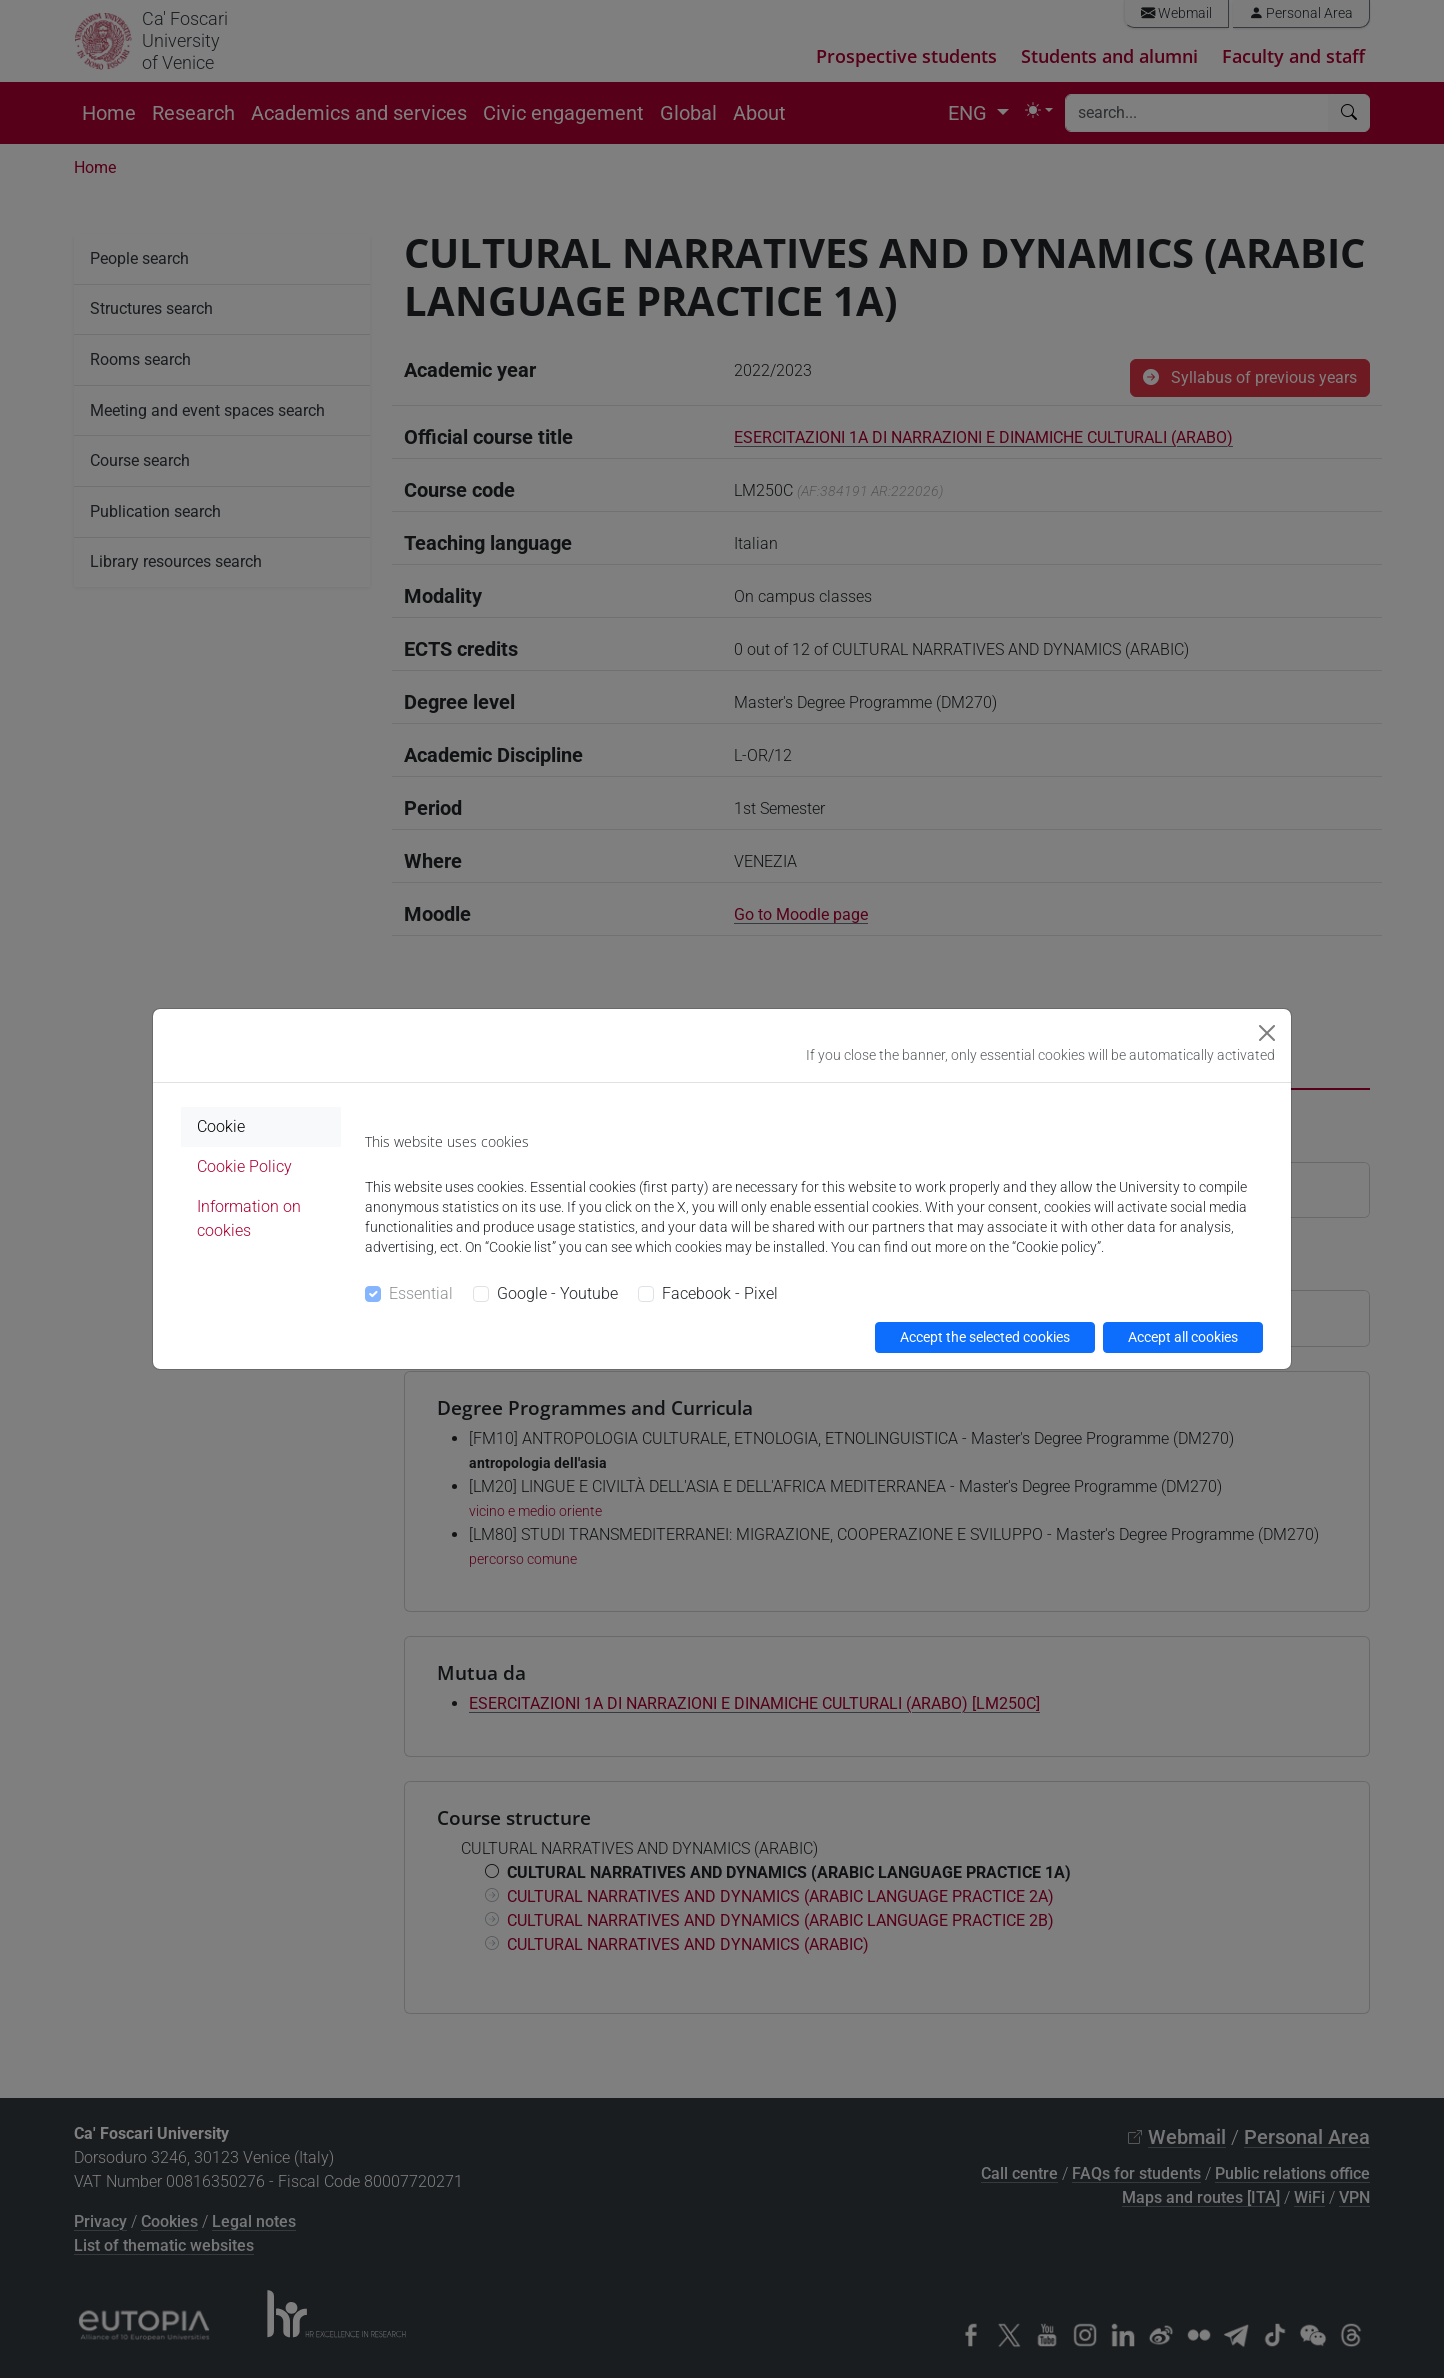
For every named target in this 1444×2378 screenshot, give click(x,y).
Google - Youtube (557, 1293)
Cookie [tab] (221, 1126)
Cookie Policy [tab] (244, 1166)
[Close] (1267, 1033)
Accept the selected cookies (985, 1337)
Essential (421, 1293)
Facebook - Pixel (720, 1293)
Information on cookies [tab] (249, 1218)
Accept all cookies (1183, 1337)
